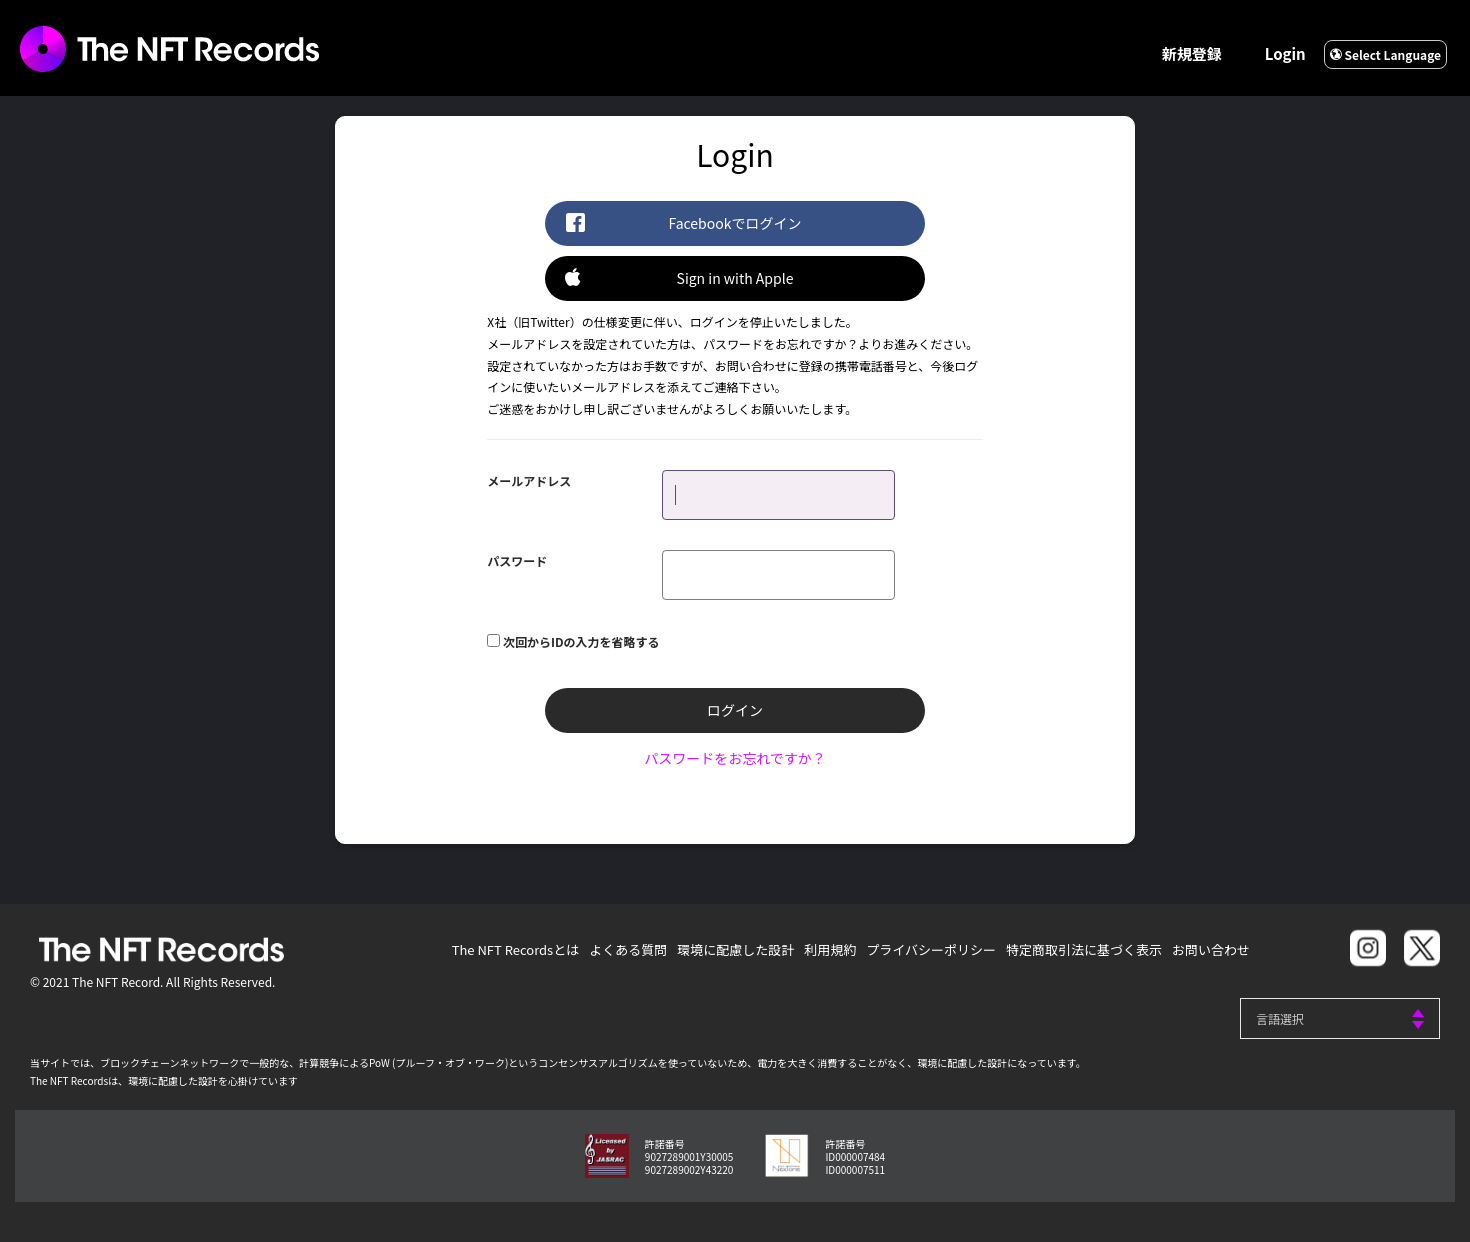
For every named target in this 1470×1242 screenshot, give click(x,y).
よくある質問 (628, 949)
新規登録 (1192, 53)
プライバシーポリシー (931, 949)
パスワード (517, 560)
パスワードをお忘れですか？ (735, 758)
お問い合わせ (1211, 949)
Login (1285, 53)
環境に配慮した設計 (735, 949)
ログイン (735, 710)
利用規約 (830, 949)
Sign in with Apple (679, 277)
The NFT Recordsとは (516, 949)
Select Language (1385, 54)
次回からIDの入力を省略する (581, 641)
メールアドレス (529, 480)
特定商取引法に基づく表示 (1084, 949)
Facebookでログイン (683, 222)
